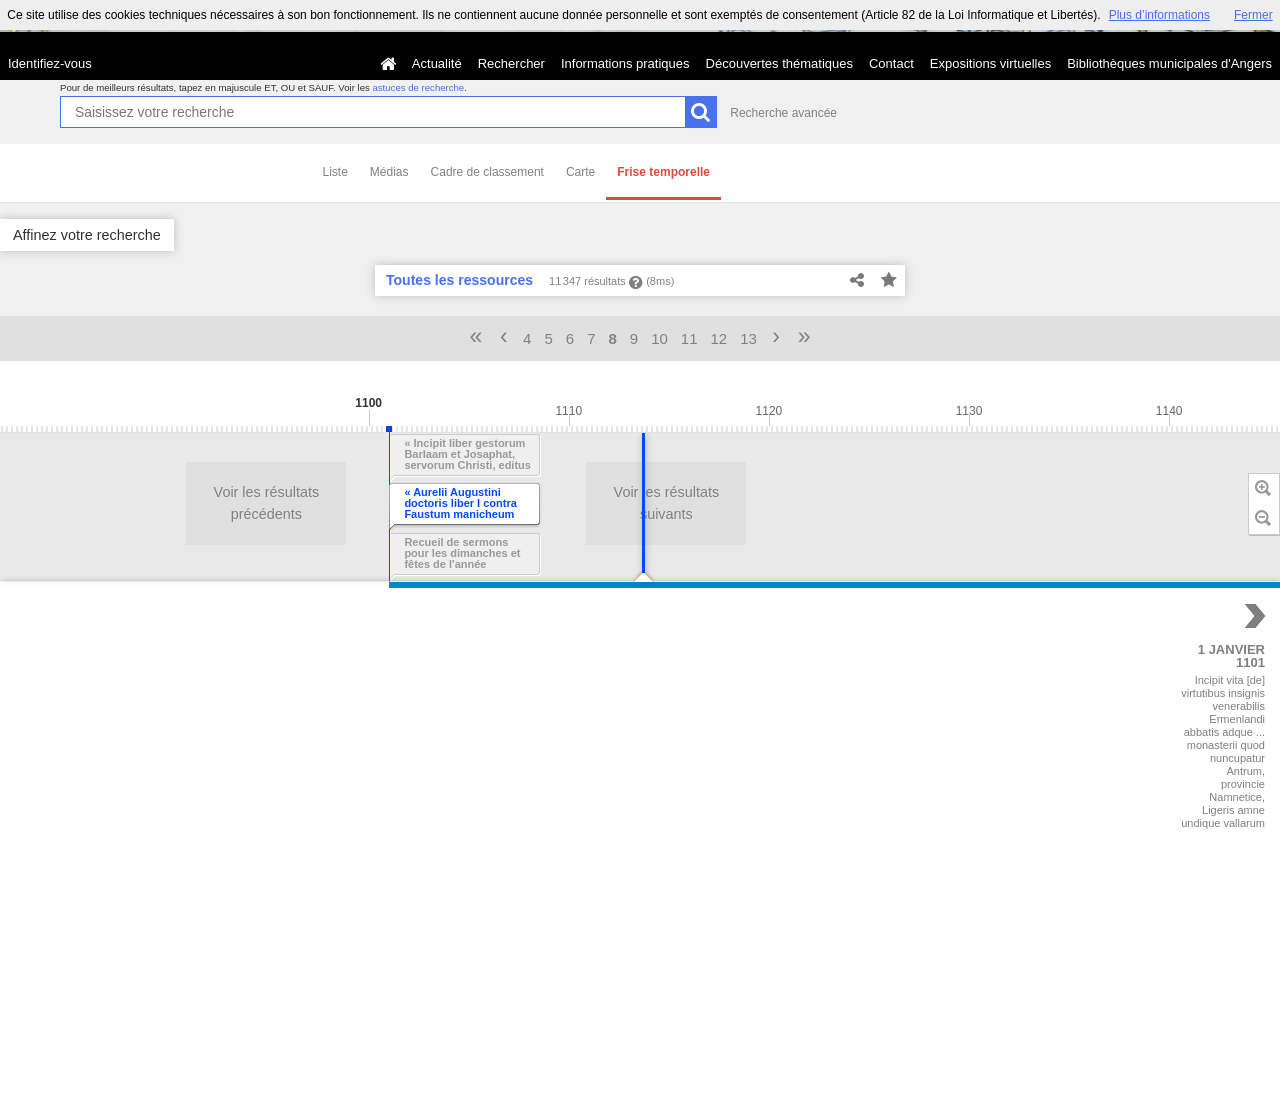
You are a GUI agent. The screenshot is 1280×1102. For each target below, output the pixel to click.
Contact (891, 63)
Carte (580, 172)
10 (659, 338)
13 (748, 338)
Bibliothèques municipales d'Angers (1169, 63)
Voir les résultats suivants (227, 503)
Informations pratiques (625, 63)
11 (689, 338)
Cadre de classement (487, 172)
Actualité (437, 63)
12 (719, 338)
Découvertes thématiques (779, 63)
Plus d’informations (1159, 15)
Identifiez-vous (50, 63)
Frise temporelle (663, 172)
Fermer (1253, 15)
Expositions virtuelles (990, 63)
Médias (389, 172)
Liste (335, 172)
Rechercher (511, 63)
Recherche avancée (783, 113)
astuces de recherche (418, 87)
